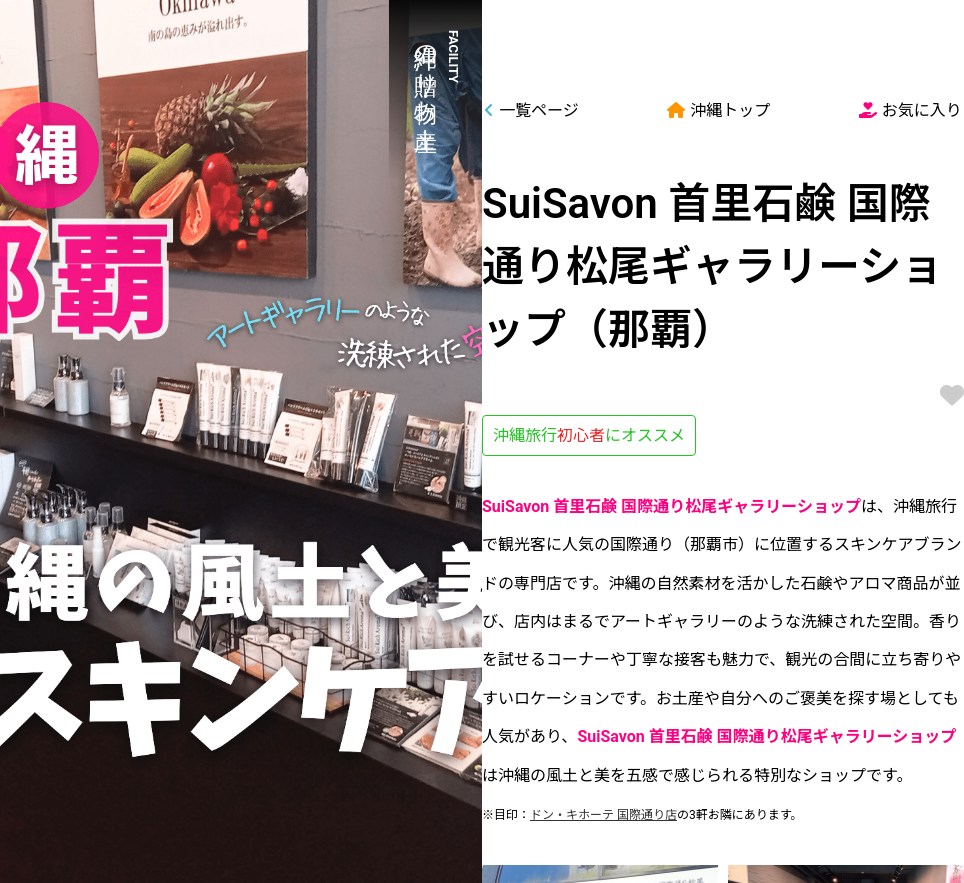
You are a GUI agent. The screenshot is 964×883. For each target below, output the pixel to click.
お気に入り (910, 110)
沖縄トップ (718, 110)
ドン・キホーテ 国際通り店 (603, 815)
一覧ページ (531, 110)
